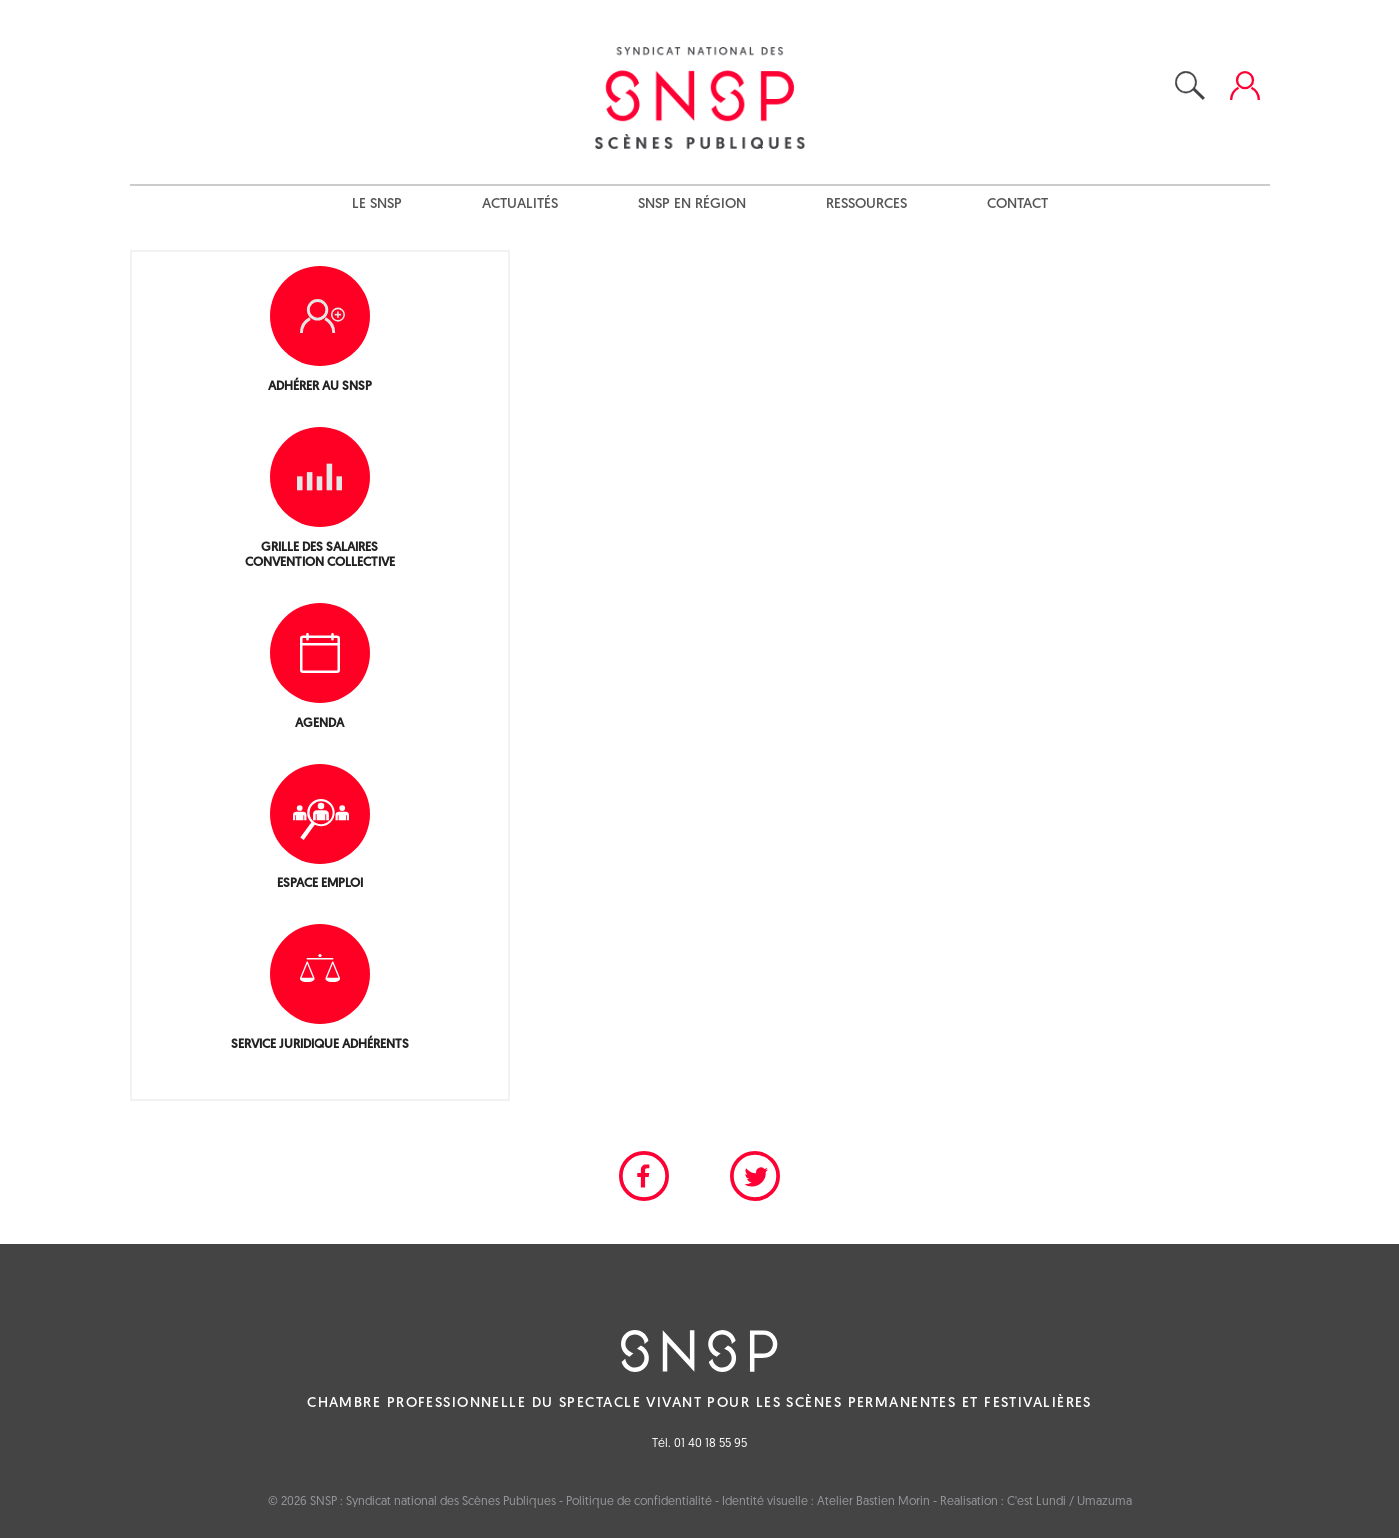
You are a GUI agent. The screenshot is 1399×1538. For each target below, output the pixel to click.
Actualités (520, 204)
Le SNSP (377, 204)
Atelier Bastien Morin (873, 1502)
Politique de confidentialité (639, 1502)
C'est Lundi (1036, 1502)
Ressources (866, 204)
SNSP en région (692, 204)
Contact (1017, 204)
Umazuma (1104, 1502)
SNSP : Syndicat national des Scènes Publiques (433, 1502)
